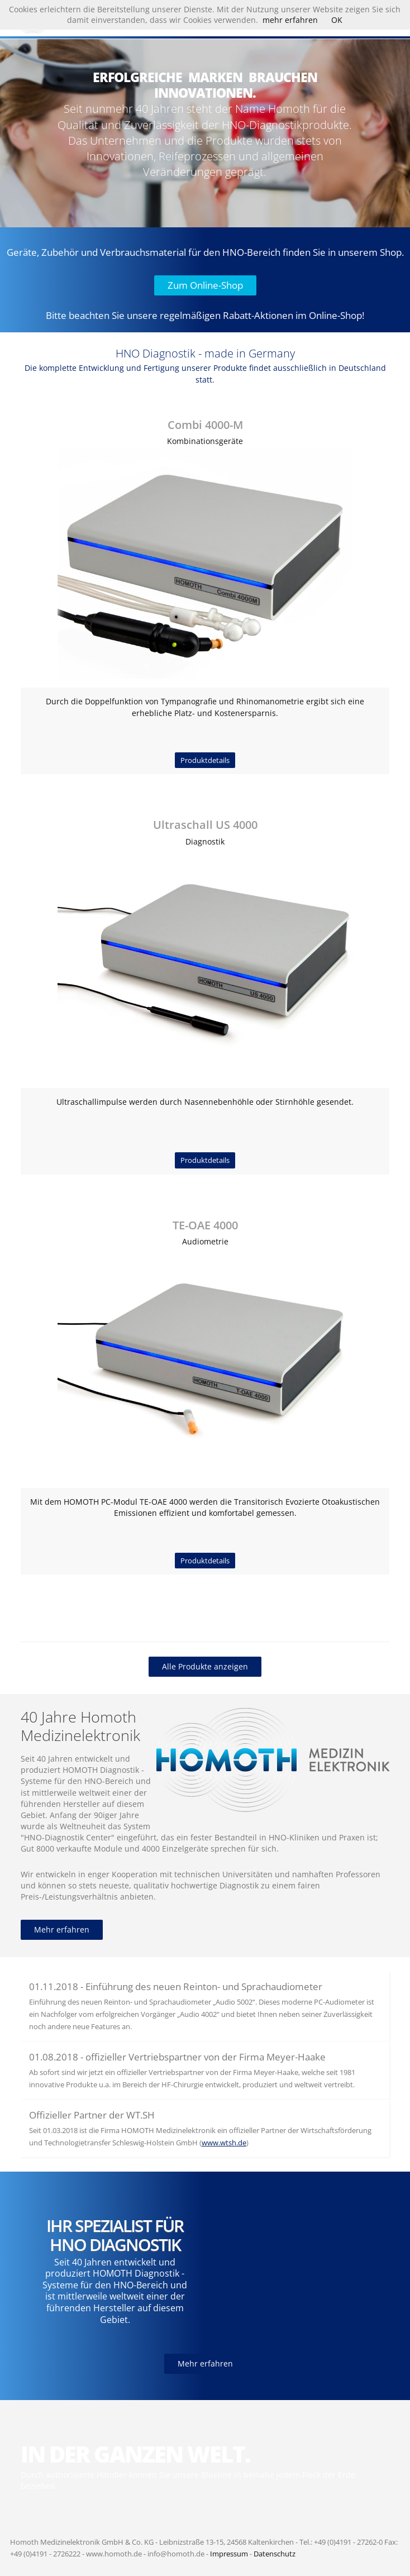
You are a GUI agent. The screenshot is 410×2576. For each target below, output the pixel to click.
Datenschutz (274, 2554)
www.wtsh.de (224, 2143)
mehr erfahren (290, 20)
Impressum (229, 2554)
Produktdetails (205, 760)
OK (336, 20)
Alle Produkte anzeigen (205, 1666)
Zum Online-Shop (205, 285)
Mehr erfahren (61, 1929)
